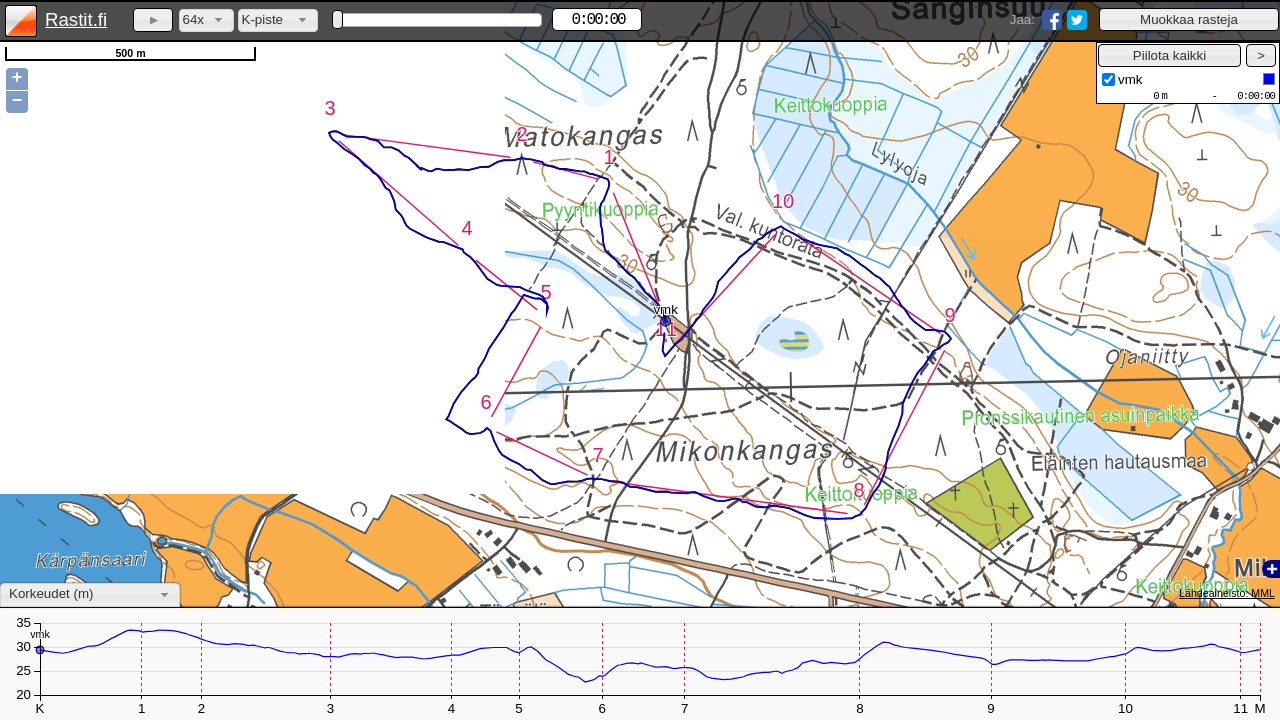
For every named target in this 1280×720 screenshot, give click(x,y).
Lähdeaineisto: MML (1227, 593)
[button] (1189, 19)
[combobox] (206, 20)
